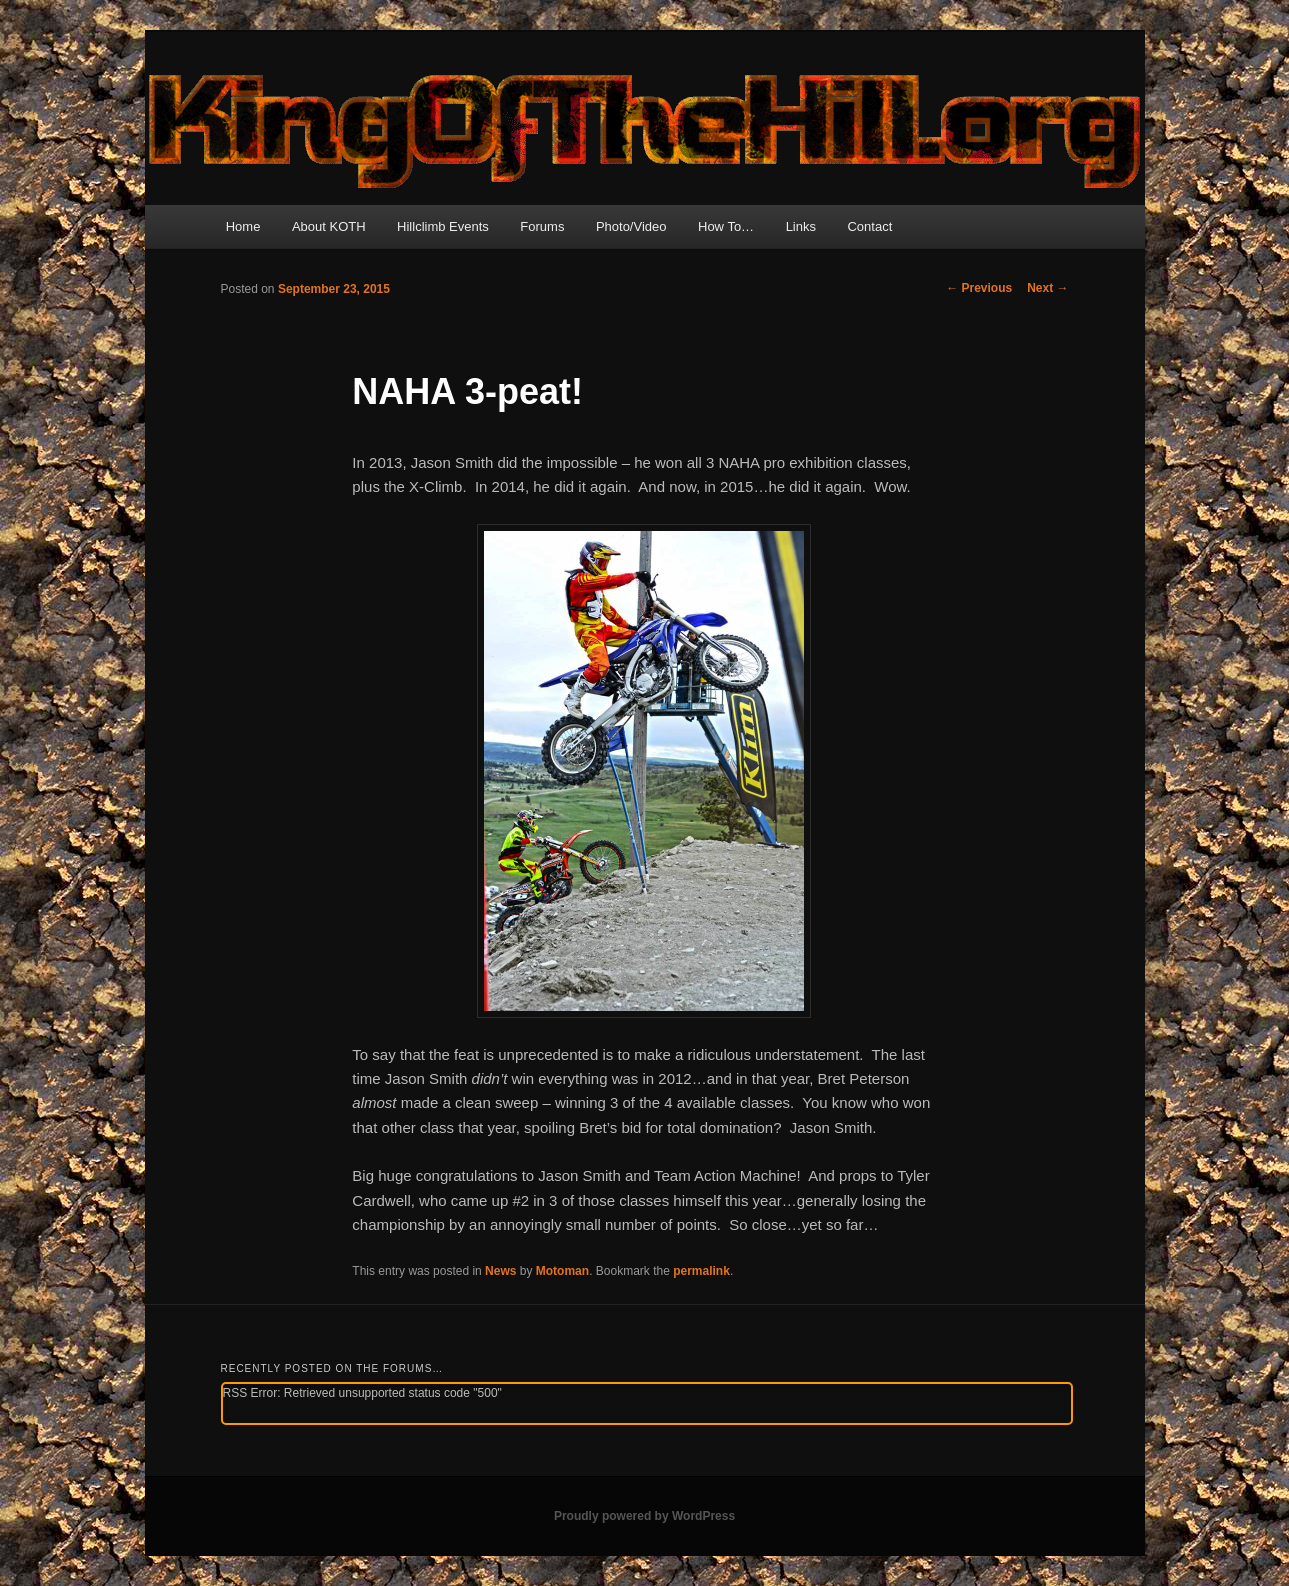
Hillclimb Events (443, 226)
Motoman (562, 1271)
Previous (979, 288)
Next (1047, 288)
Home (243, 226)
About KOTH (329, 226)
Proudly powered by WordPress (644, 1516)
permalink (701, 1271)
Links (801, 226)
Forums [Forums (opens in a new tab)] (542, 226)
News (500, 1271)
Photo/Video (631, 226)
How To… (726, 226)
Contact (869, 226)
